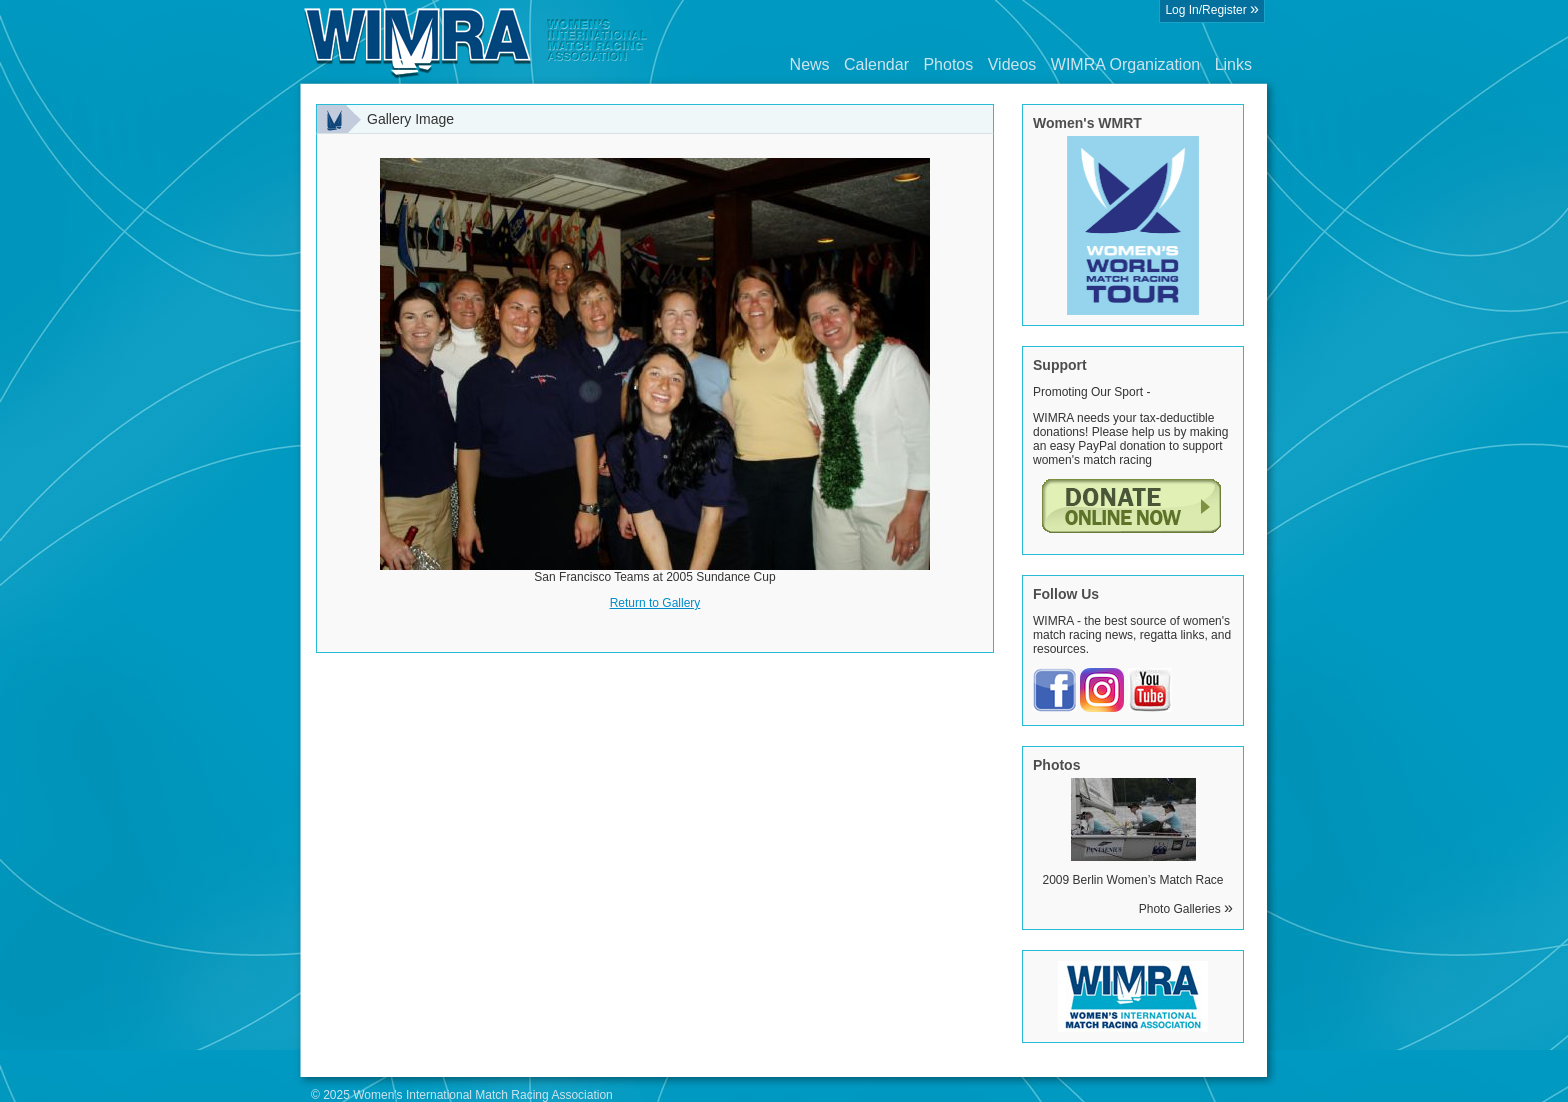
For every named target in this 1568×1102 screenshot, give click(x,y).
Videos (1012, 64)
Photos (948, 64)
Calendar (876, 64)
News (810, 64)
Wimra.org (476, 42)
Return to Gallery (655, 603)
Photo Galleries (1186, 909)
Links (1233, 64)
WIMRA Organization (1125, 64)
